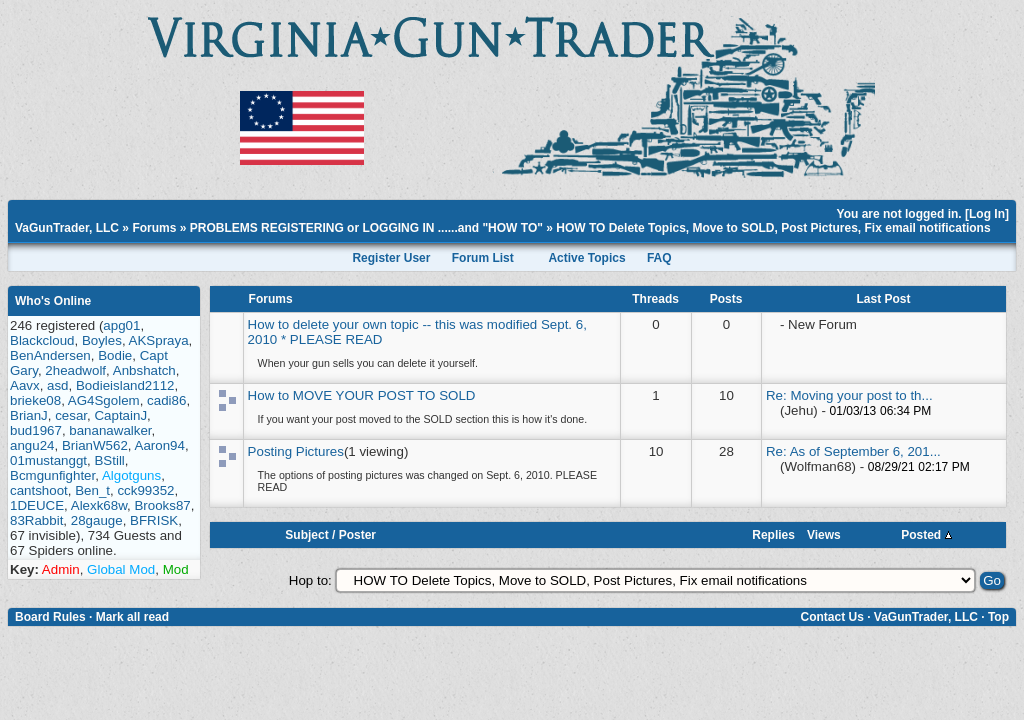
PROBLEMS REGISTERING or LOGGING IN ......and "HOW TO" (366, 228)
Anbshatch (144, 370)
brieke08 (35, 400)
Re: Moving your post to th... (849, 395)
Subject (306, 535)
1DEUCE (37, 505)
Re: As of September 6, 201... (853, 451)
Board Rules (50, 617)
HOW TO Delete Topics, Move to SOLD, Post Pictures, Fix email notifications (773, 228)
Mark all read (132, 617)
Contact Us (831, 617)
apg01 (121, 325)
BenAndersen (50, 355)
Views (824, 535)
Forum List (483, 258)
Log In (987, 214)
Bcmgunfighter (52, 475)
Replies (773, 535)
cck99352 (145, 490)
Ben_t (92, 490)
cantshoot (39, 490)
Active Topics (586, 258)
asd (58, 385)
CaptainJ (120, 415)
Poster (357, 535)
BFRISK (154, 520)
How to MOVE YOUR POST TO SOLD (362, 395)
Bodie (115, 355)
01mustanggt (48, 460)
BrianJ (29, 415)
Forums (154, 228)
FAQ (659, 258)
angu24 (32, 445)
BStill (109, 460)
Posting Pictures (296, 451)
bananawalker (110, 430)
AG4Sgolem (104, 400)
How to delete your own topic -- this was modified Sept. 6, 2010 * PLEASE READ (417, 332)
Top (998, 617)
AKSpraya (159, 340)
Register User (391, 258)
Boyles (102, 340)
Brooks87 (162, 505)
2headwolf (75, 370)
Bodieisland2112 (125, 385)
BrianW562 (95, 445)
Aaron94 (160, 445)
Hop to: (310, 580)
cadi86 (166, 400)
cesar (71, 415)
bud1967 (36, 430)
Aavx (25, 385)
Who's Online (53, 301)
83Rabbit (36, 520)
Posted (926, 535)
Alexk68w (99, 505)
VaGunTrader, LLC (67, 228)
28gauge (97, 520)
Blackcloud (42, 340)
